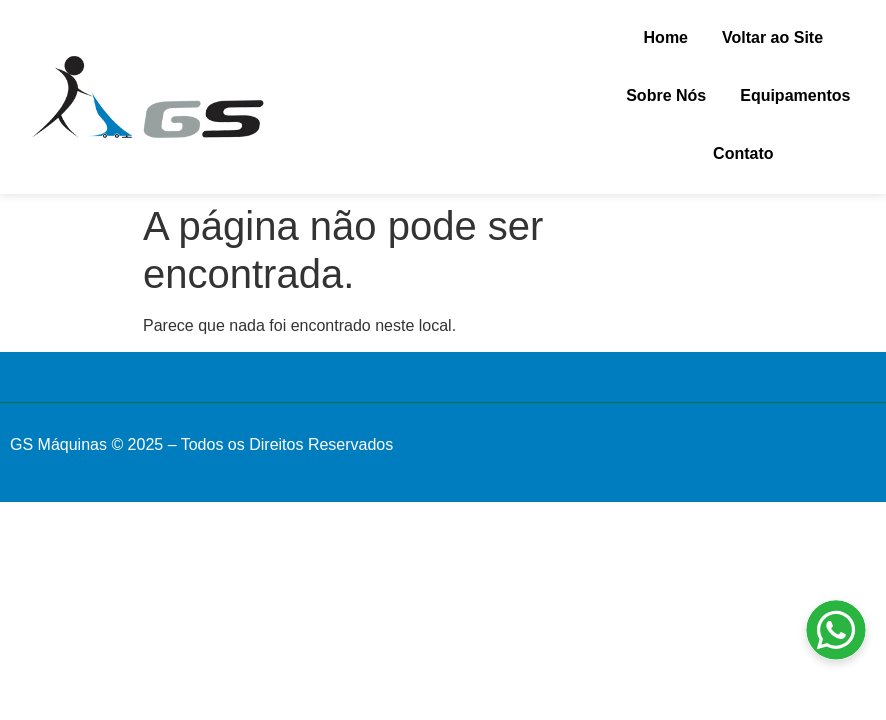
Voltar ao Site (772, 37)
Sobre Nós (666, 95)
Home (666, 37)
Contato (743, 153)
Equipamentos (795, 95)
